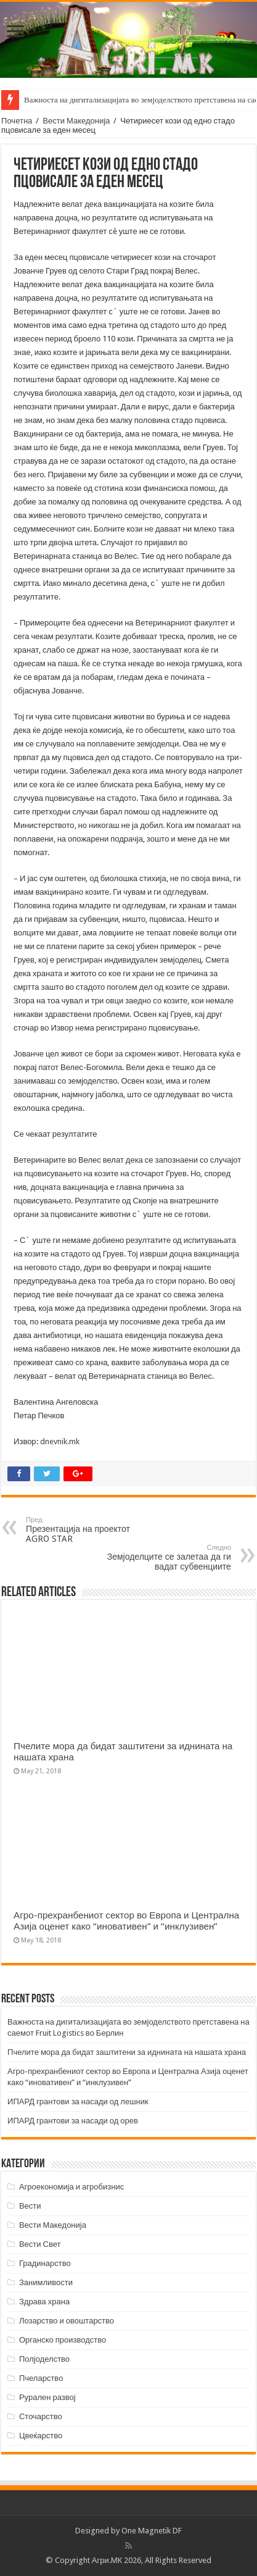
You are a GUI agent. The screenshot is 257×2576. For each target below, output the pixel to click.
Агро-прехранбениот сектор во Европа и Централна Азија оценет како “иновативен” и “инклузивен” (126, 1921)
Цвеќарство (40, 2435)
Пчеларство (41, 2378)
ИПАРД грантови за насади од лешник (78, 2101)
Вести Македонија (76, 120)
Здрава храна (44, 2301)
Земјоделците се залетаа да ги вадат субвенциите (168, 1557)
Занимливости (46, 2282)
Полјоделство (44, 2359)
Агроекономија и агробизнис (71, 2186)
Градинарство (45, 2263)
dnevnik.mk (60, 1441)
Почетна (16, 120)
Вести (30, 2205)
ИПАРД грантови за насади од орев (72, 2120)
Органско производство (62, 2339)
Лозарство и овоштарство (66, 2320)
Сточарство (40, 2416)
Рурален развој (47, 2397)
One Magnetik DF (151, 2530)
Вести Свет (40, 2244)
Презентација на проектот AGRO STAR (89, 1530)
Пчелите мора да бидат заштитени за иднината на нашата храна (126, 2052)
